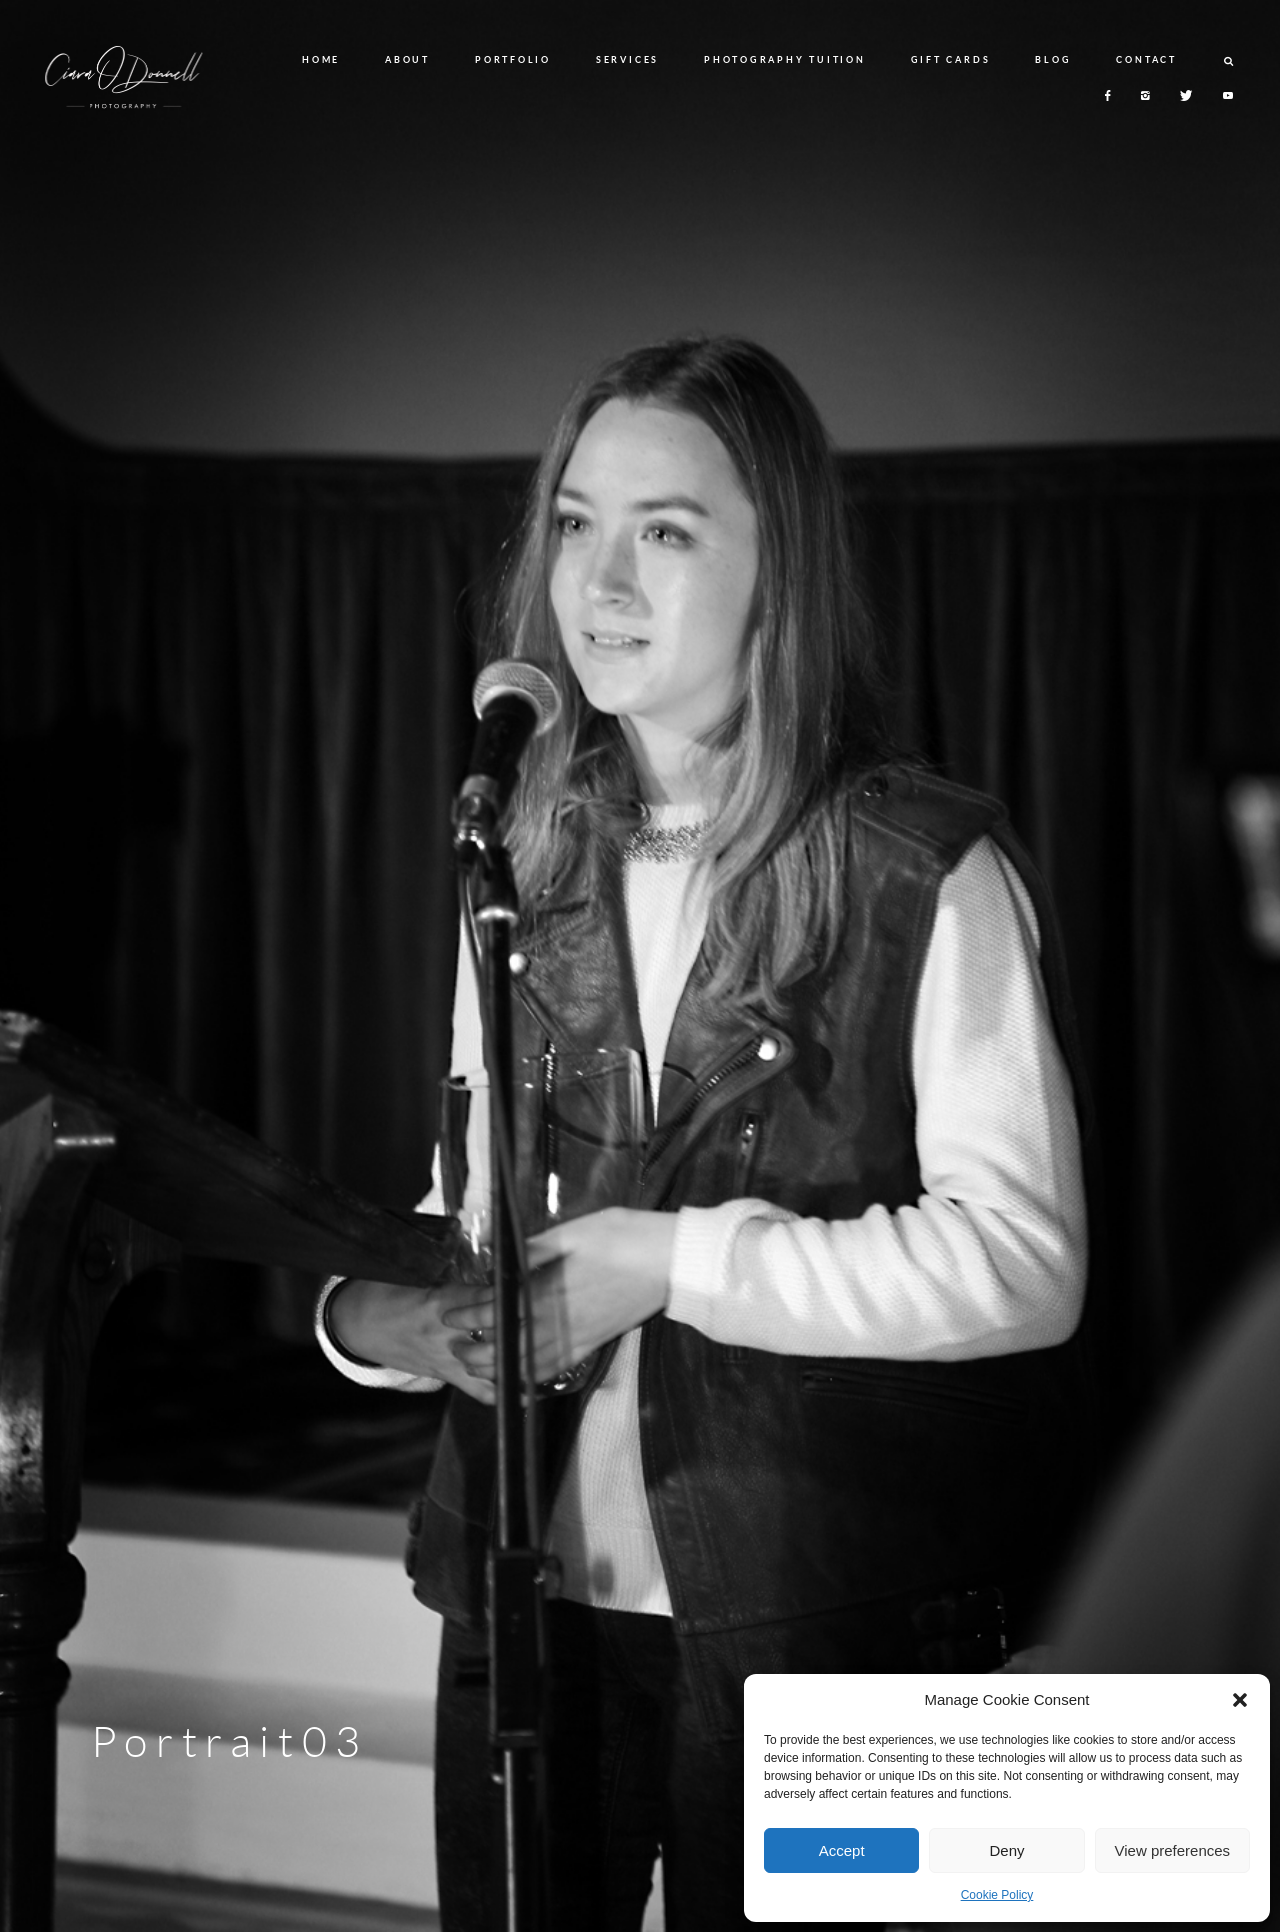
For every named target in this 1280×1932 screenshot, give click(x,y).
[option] (640, 966)
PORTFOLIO (513, 59)
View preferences (1173, 1850)
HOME (321, 59)
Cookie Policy (997, 1895)
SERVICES (627, 59)
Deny (1006, 1850)
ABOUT (407, 59)
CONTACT (1146, 59)
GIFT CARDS (951, 59)
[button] (1240, 1700)
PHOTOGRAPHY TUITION (784, 59)
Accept (842, 1850)
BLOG (1053, 59)
